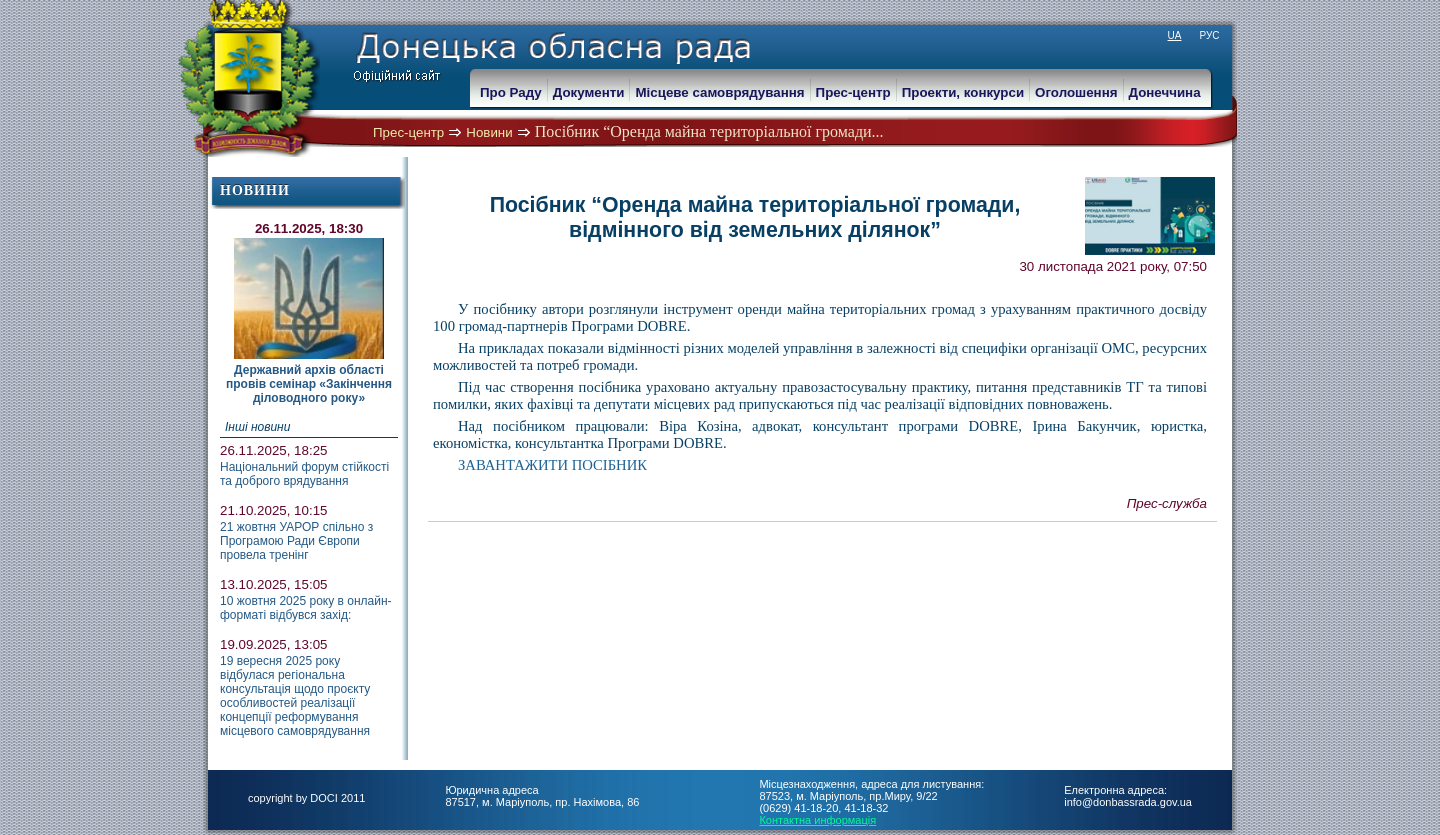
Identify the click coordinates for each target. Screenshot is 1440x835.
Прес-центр (408, 132)
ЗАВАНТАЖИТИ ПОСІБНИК (552, 465)
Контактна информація (817, 820)
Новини (489, 132)
